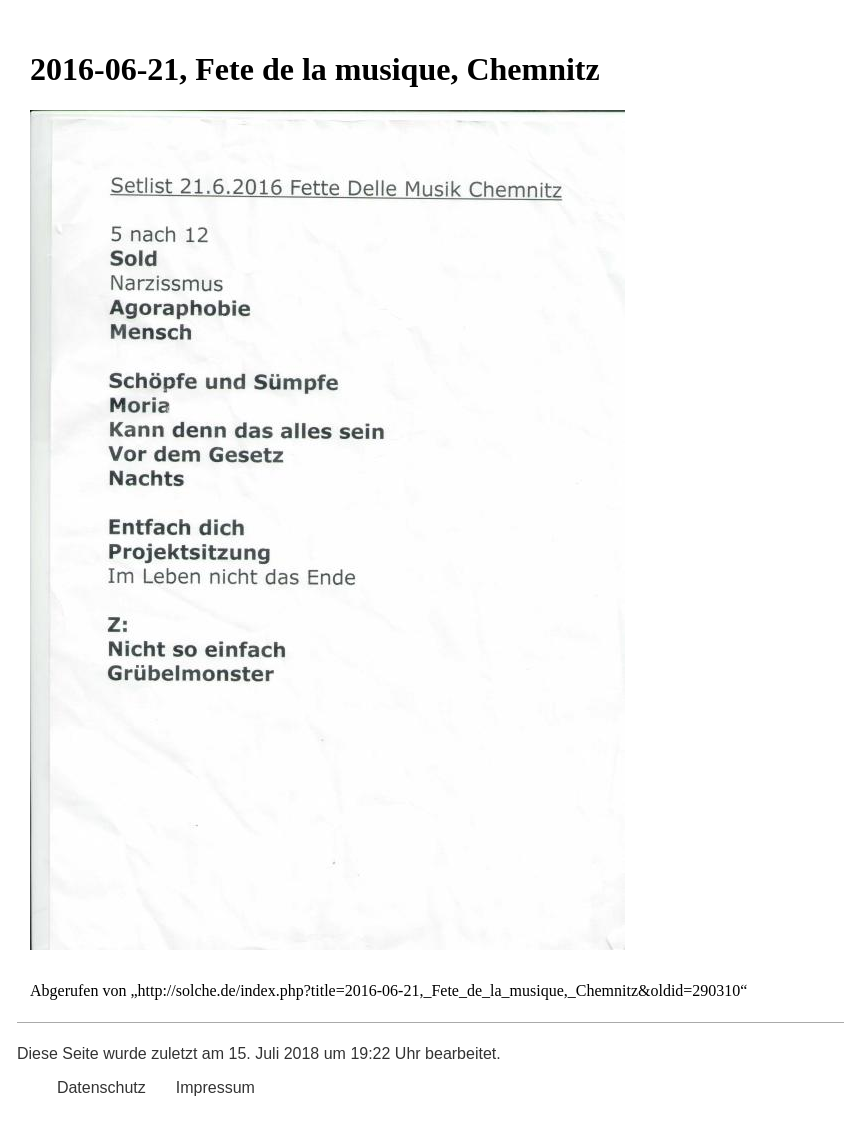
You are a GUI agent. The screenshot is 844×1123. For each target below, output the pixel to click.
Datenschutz (101, 1087)
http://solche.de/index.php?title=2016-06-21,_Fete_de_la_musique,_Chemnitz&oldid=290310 (439, 990)
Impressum (215, 1087)
